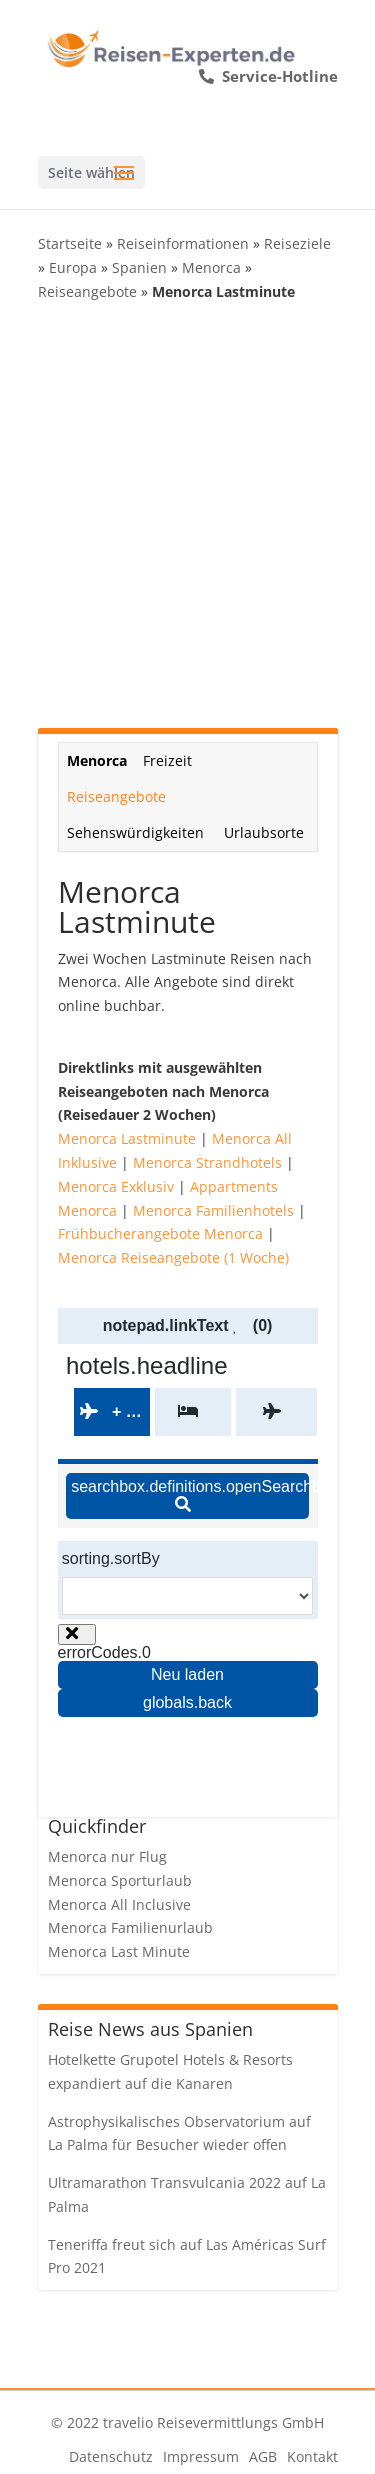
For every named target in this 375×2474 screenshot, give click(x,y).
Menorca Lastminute (127, 1138)
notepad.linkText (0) (188, 1325)
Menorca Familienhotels (213, 1210)
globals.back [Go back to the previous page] (187, 1702)
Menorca (211, 267)
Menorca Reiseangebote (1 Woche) (173, 1257)
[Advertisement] (187, 515)
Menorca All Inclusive (119, 1904)
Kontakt (312, 2456)
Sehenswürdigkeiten (135, 832)
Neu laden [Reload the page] (187, 1674)
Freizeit (167, 760)
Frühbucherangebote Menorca (160, 1233)
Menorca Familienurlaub (130, 1927)
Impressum (201, 2456)
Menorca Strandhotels (207, 1162)
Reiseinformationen (183, 243)
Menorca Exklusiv (116, 1186)
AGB (263, 2456)
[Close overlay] (77, 1634)
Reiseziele (297, 243)
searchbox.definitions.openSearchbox (190, 1495)
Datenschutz (111, 2456)
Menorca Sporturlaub (120, 1880)
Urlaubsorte (264, 832)
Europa (73, 267)
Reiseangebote (87, 291)
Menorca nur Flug (107, 1856)
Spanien (139, 267)
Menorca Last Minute (119, 1951)
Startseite (70, 243)
